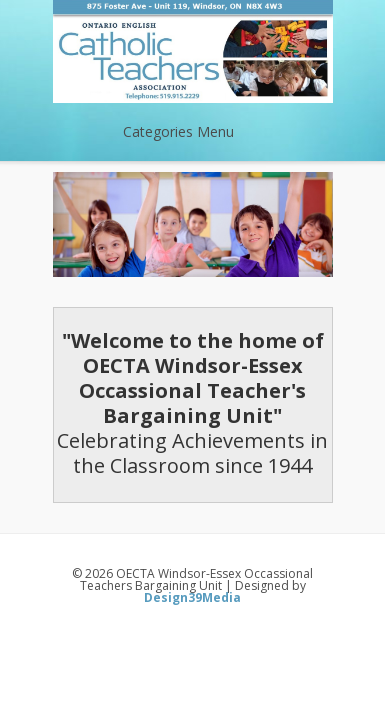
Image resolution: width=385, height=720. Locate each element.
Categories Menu (191, 131)
